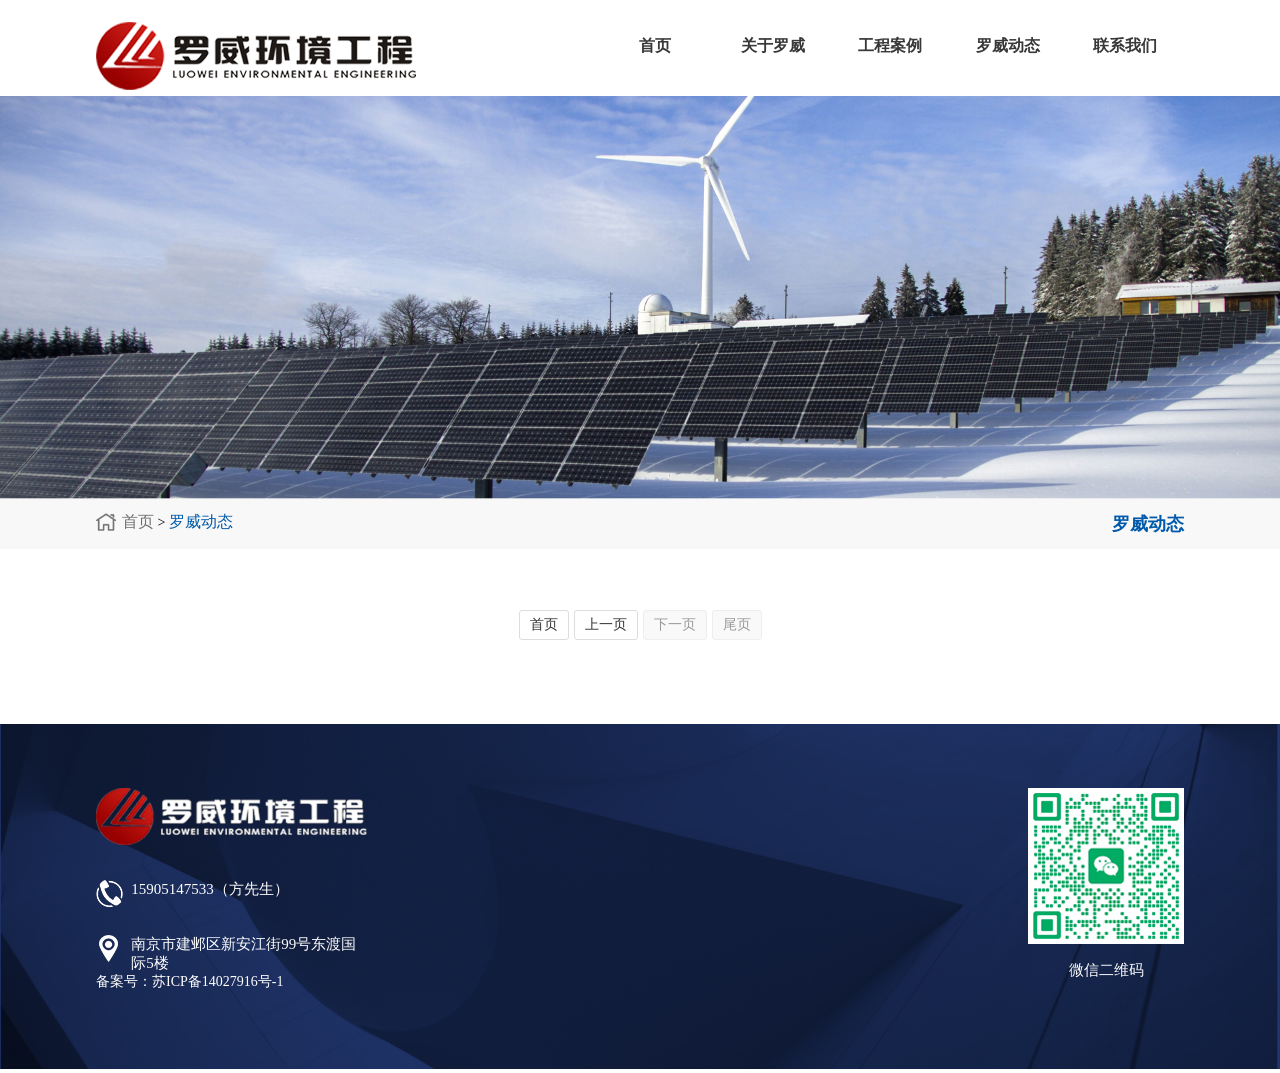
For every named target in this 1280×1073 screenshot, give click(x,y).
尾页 (737, 624)
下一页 (675, 624)
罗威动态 (1008, 45)
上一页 (606, 624)
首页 (655, 45)
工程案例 (890, 45)
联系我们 (1125, 45)
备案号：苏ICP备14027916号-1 (189, 981)
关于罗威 (773, 45)
